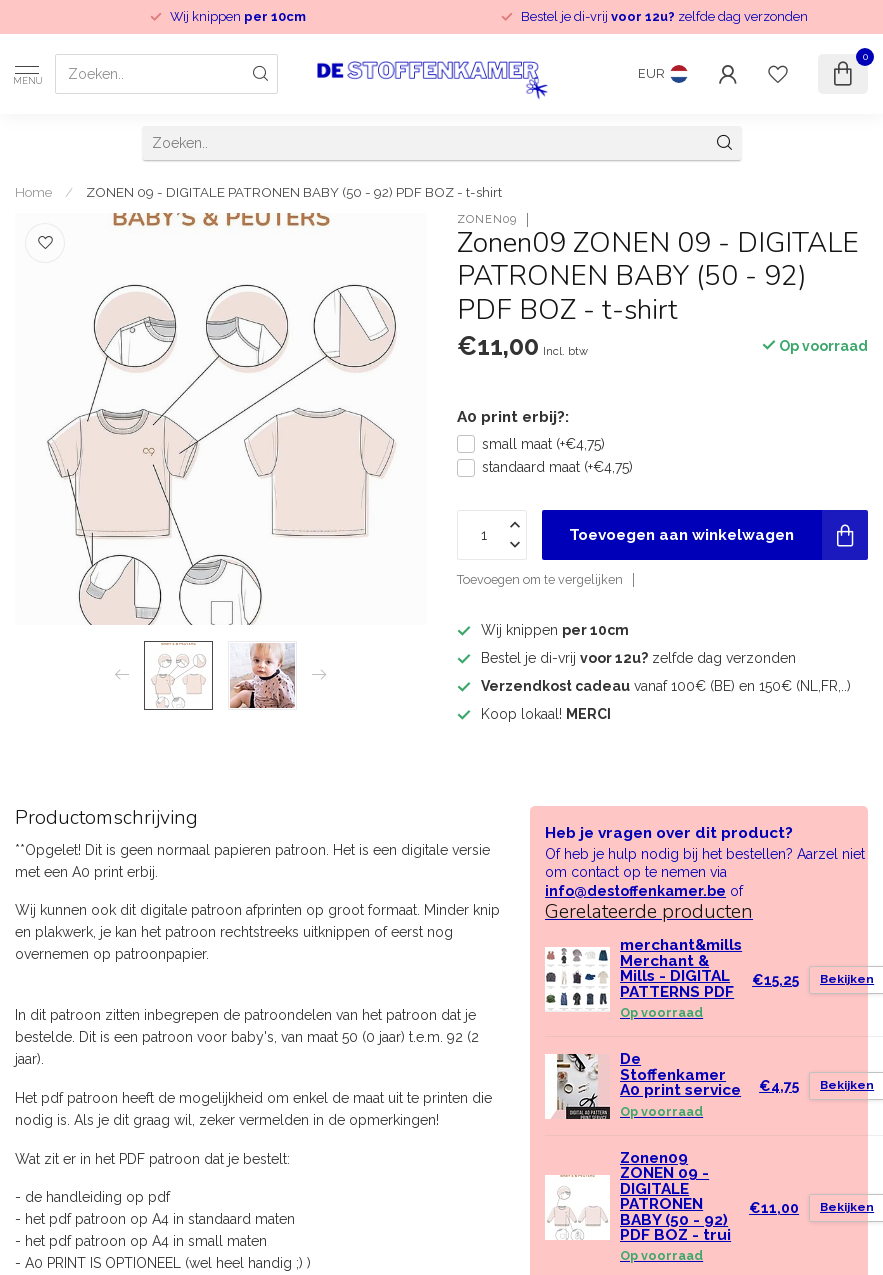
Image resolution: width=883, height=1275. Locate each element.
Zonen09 (487, 219)
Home (33, 192)
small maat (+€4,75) (543, 444)
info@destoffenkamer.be (635, 891)
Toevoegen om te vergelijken (540, 579)
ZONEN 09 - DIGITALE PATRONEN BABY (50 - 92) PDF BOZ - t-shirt (294, 192)
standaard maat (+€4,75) (557, 467)
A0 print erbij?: (513, 417)
